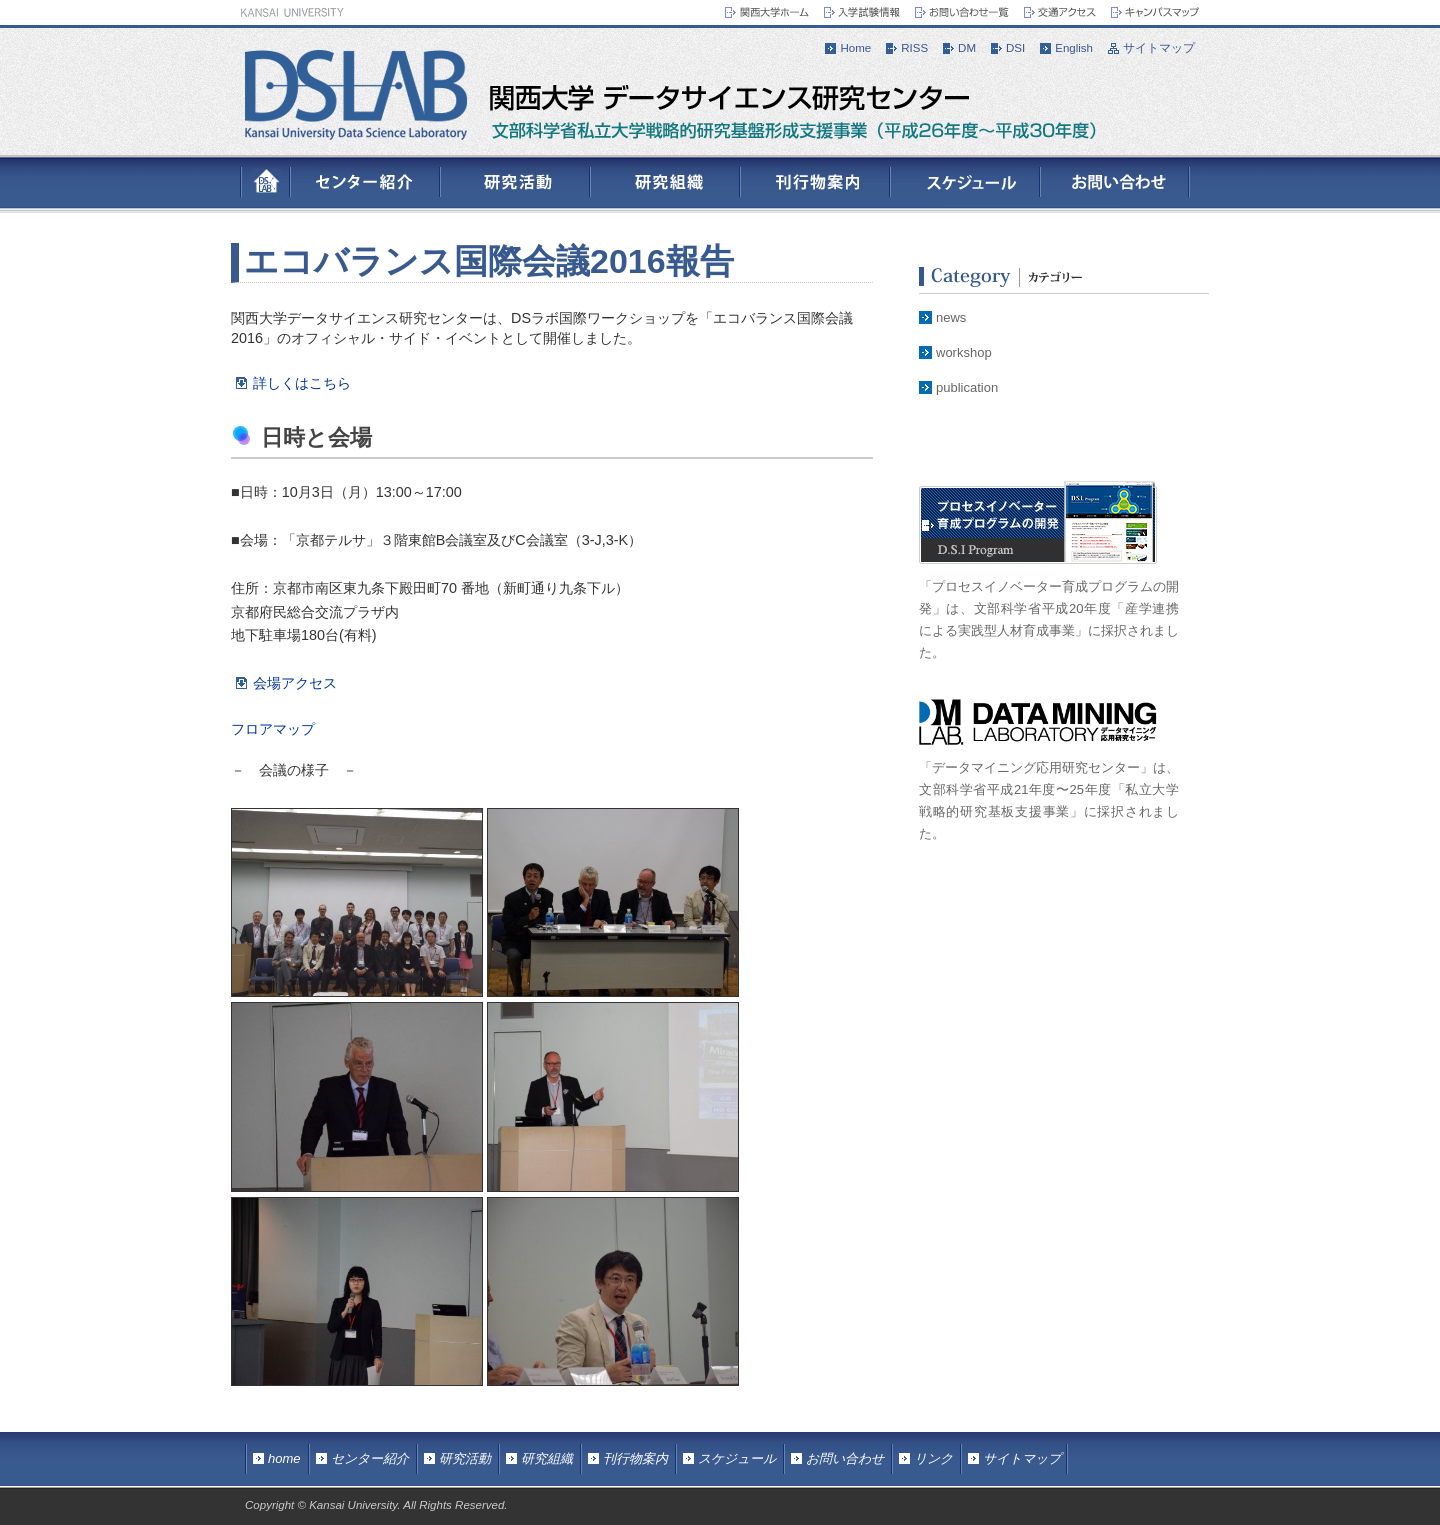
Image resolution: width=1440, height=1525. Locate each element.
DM (967, 48)
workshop (964, 352)
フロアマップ (273, 729)
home (284, 1458)
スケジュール (737, 1458)
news (951, 317)
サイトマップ (1159, 48)
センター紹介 (370, 1458)
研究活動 (465, 1458)
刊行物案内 (635, 1458)
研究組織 (547, 1458)
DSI (1015, 48)
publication (967, 387)
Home (855, 48)
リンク (933, 1458)
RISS (914, 48)
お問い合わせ (845, 1458)
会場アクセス (295, 683)
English (1074, 48)
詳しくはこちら (302, 383)
